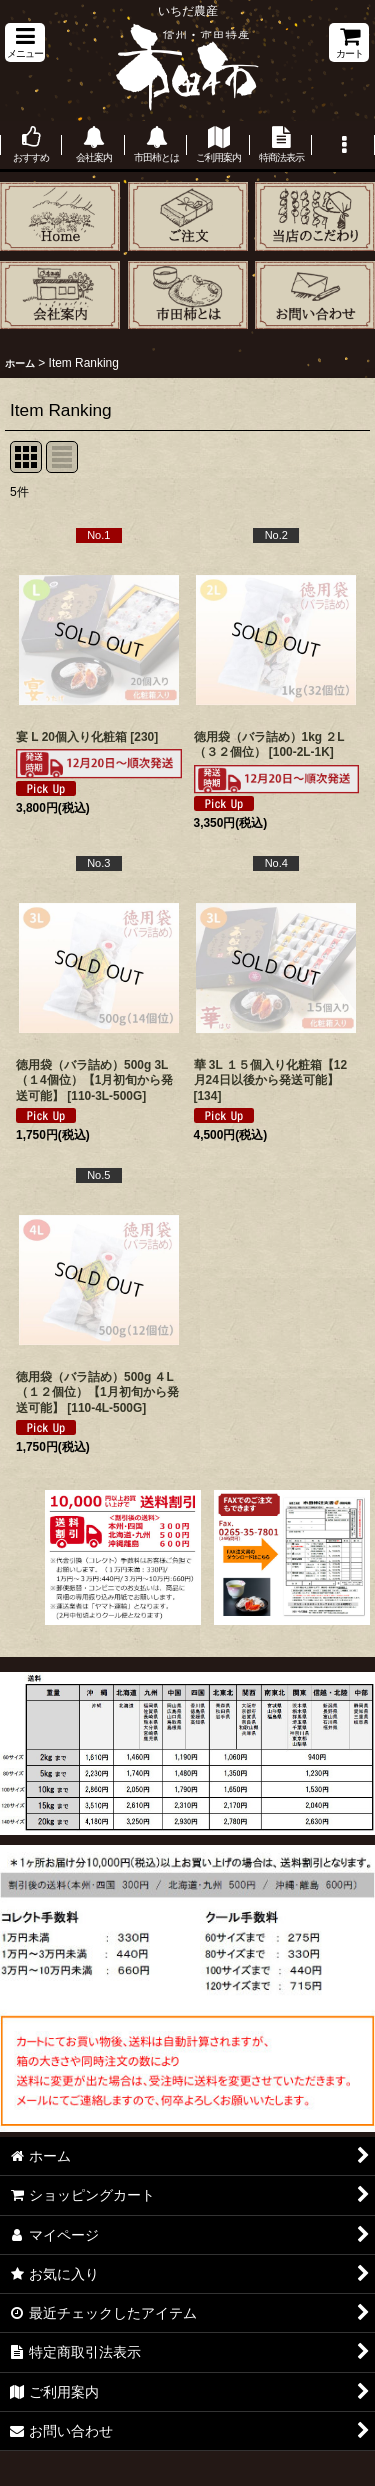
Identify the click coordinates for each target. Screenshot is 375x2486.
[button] (25, 42)
